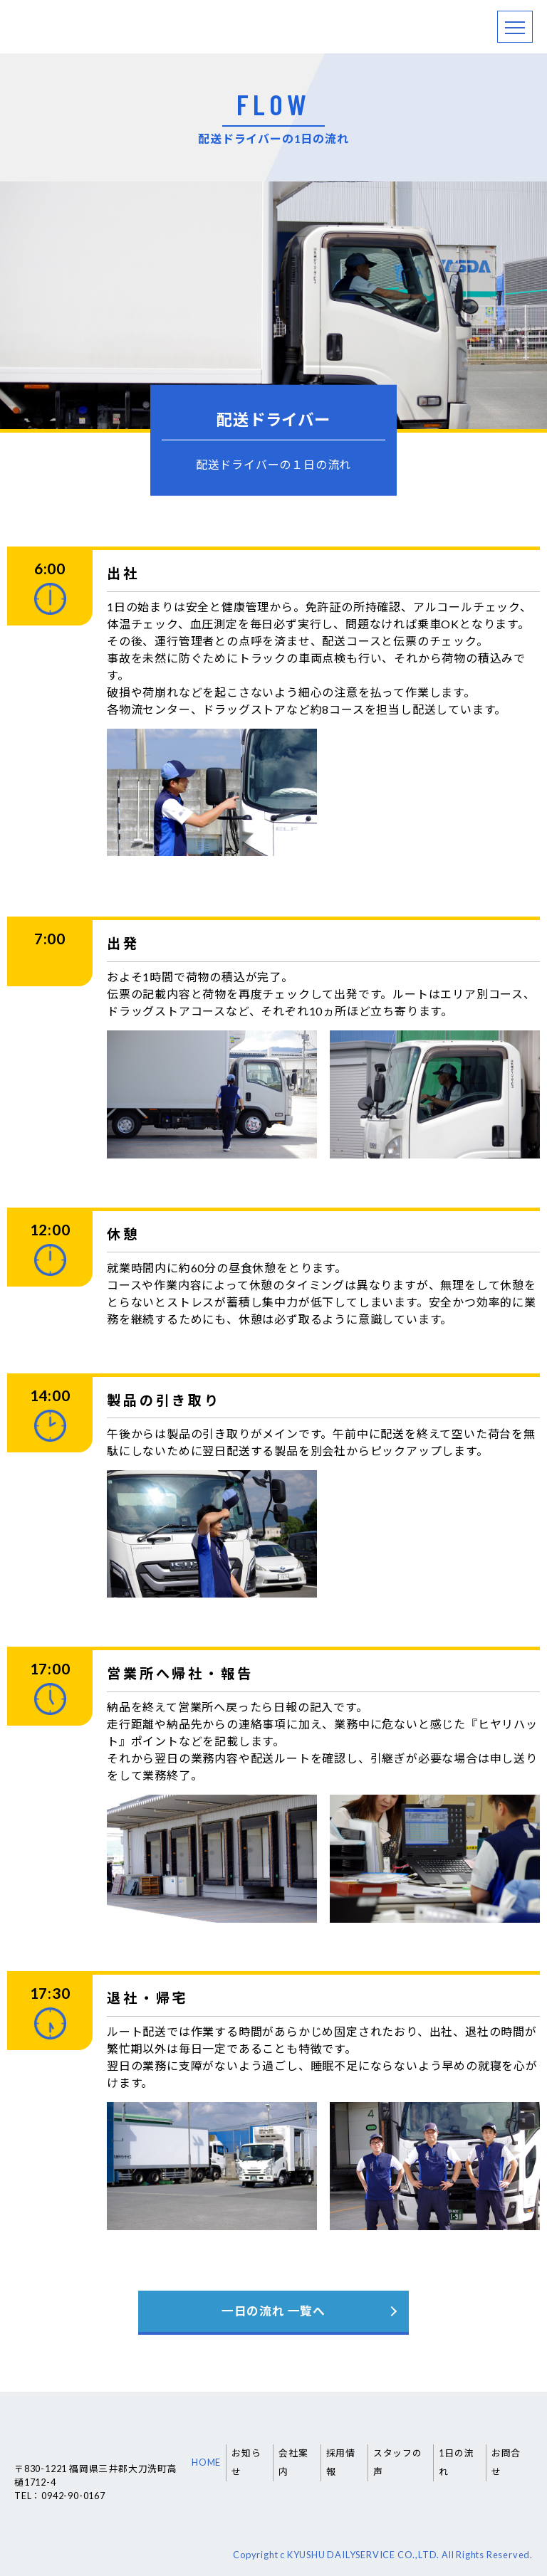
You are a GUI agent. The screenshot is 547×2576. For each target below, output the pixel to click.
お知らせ (246, 2462)
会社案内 (293, 2462)
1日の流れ (456, 2462)
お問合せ (506, 2462)
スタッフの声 (397, 2462)
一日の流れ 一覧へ (273, 2310)
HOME (206, 2462)
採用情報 (340, 2462)
